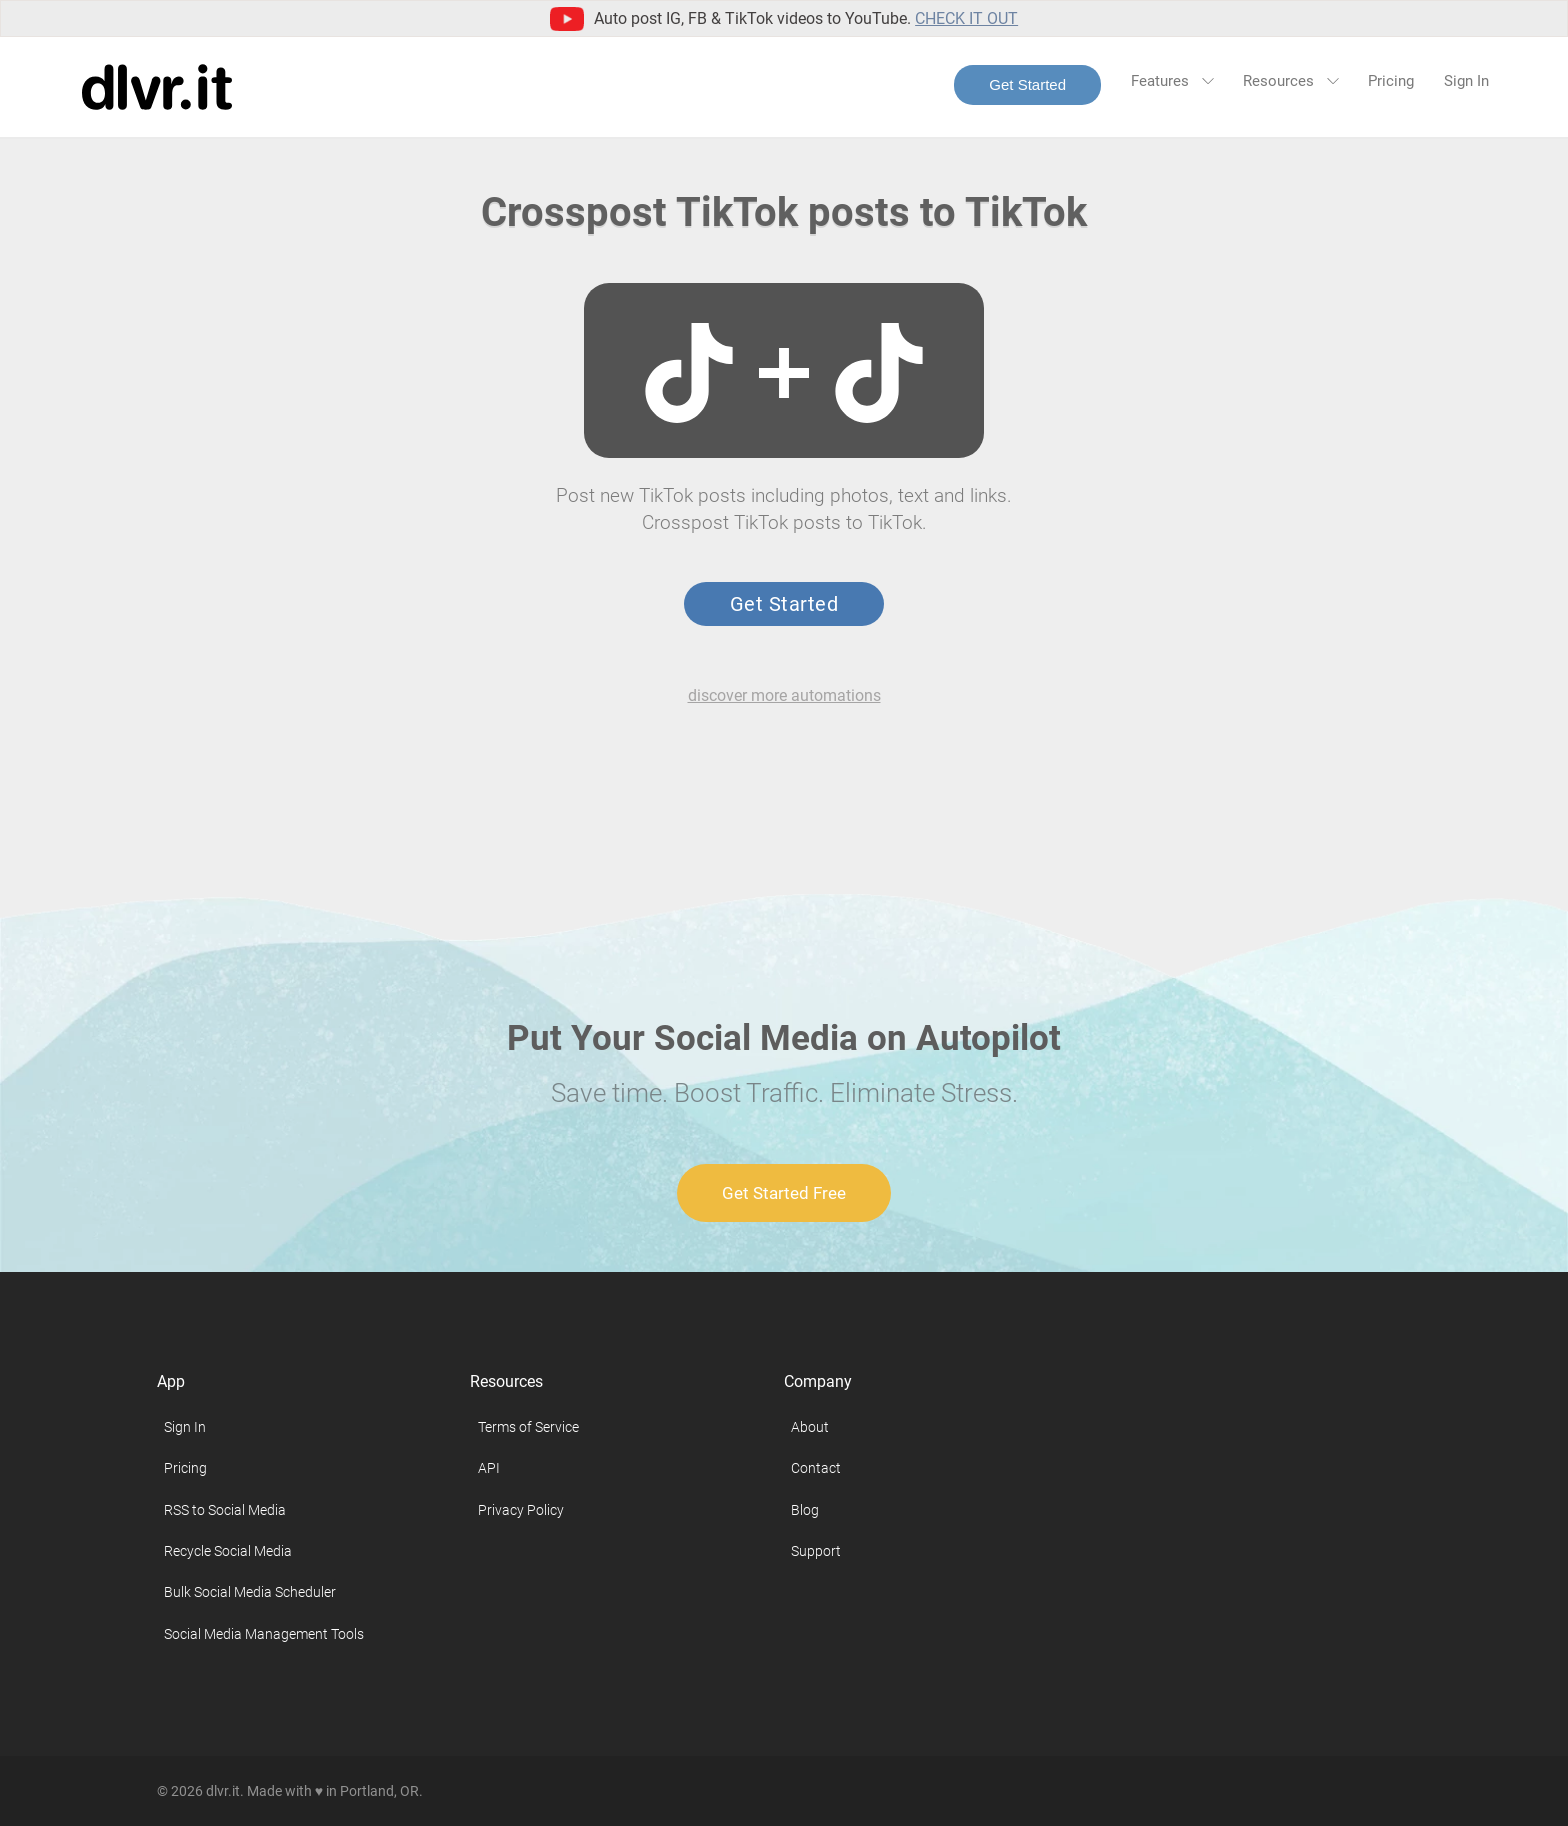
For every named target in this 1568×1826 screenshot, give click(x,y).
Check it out (966, 18)
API (489, 1468)
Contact (816, 1468)
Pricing (1391, 81)
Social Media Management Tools (264, 1634)
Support (816, 1551)
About (810, 1427)
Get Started (1027, 84)
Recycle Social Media (228, 1551)
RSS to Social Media (225, 1510)
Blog (805, 1510)
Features (1172, 81)
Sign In (1466, 81)
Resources (1290, 81)
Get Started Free (784, 1193)
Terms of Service (528, 1427)
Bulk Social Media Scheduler (250, 1592)
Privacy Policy (521, 1510)
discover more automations (784, 695)
